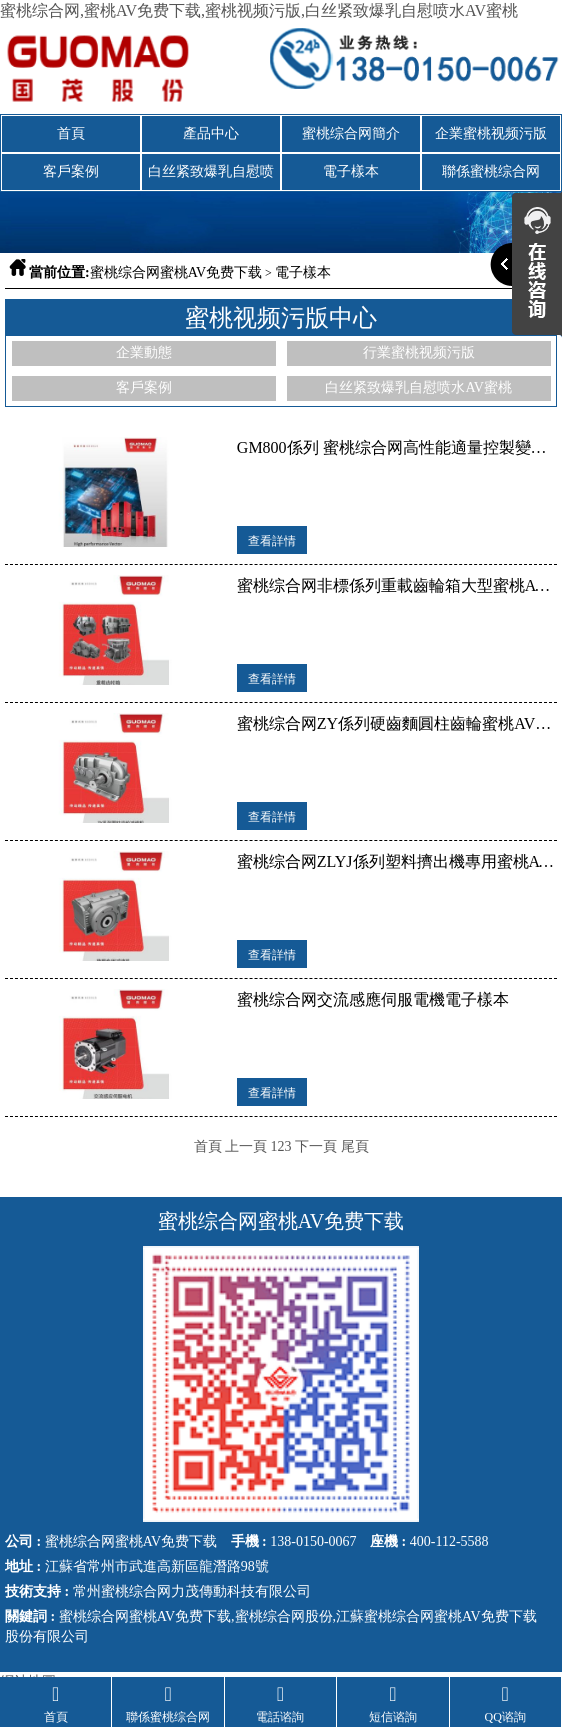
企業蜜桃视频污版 (491, 133)
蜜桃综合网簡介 (351, 133)
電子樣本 (351, 171)
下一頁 (316, 1146)
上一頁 (246, 1146)
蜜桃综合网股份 (284, 1615)
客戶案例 (71, 171)
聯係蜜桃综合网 (491, 171)
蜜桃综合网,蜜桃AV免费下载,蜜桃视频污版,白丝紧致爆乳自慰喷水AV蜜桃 (259, 10)
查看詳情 (272, 541)
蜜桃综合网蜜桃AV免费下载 (176, 272)
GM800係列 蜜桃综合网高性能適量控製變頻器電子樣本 (397, 447)
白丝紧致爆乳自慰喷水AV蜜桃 (211, 177)
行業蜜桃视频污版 (419, 352)
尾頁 (355, 1146)
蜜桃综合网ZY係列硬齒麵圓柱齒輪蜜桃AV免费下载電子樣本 (397, 723)
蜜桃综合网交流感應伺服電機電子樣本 (373, 999)
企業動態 (144, 352)
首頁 (71, 133)
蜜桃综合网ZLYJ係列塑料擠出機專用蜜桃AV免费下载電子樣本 (397, 861)
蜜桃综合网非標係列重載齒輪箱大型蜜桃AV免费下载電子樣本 (397, 585)
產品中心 (211, 133)
